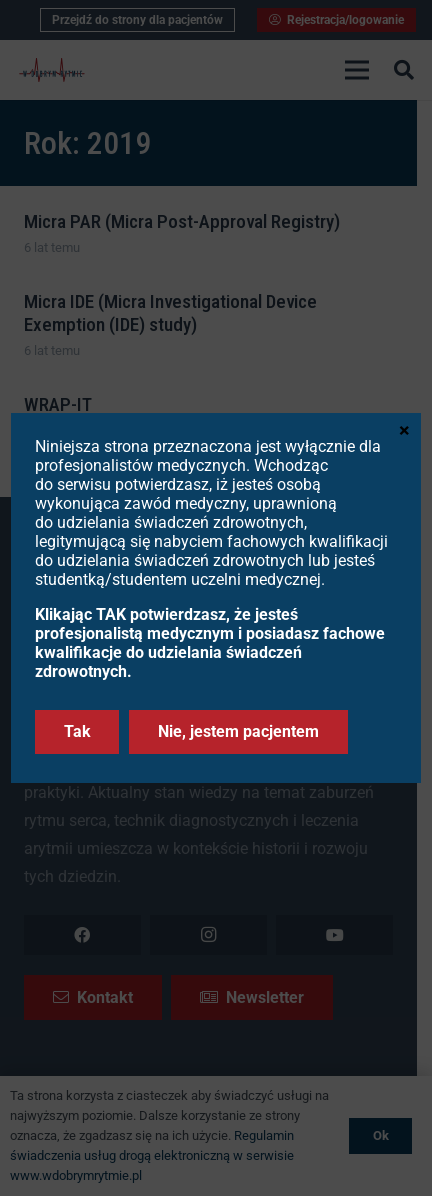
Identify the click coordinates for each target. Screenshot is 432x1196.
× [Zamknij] (404, 429)
